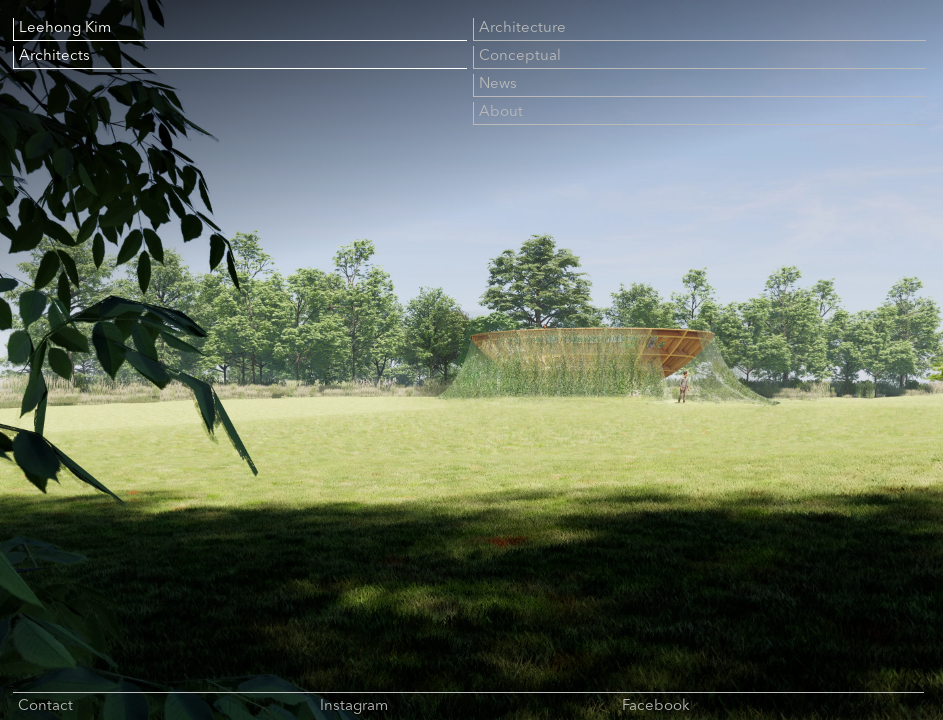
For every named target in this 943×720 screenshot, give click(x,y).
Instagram (354, 706)
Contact (45, 706)
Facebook (656, 706)
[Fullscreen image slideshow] (471, 360)
